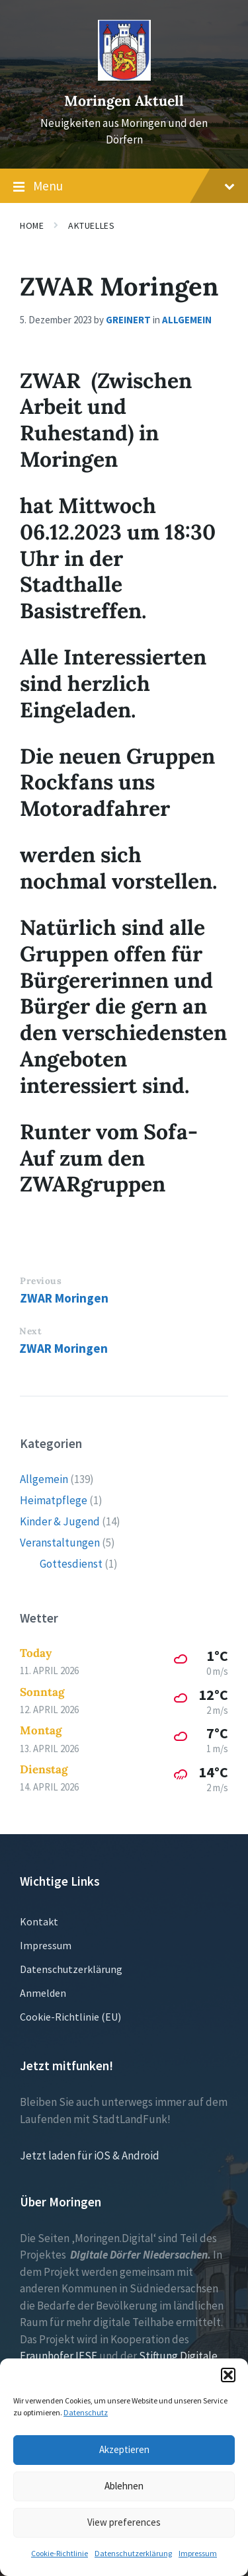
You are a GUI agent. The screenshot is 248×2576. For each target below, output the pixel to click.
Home (32, 225)
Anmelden (43, 1992)
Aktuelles (91, 225)
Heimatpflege (53, 1500)
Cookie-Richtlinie (59, 2553)
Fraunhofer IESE (58, 2356)
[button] (228, 2375)
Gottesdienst (71, 1563)
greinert (128, 319)
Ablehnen (124, 2485)
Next (30, 1331)
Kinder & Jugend (60, 1521)
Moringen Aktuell (124, 101)
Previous (41, 1281)
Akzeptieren (124, 2449)
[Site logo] (124, 76)
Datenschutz (85, 2412)
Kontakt (39, 1921)
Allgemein (187, 319)
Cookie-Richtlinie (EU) (70, 2016)
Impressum (198, 2553)
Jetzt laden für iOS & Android (89, 2155)
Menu (124, 186)
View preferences (124, 2522)
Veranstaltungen (60, 1542)
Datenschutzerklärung (133, 2553)
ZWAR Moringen (64, 1298)
